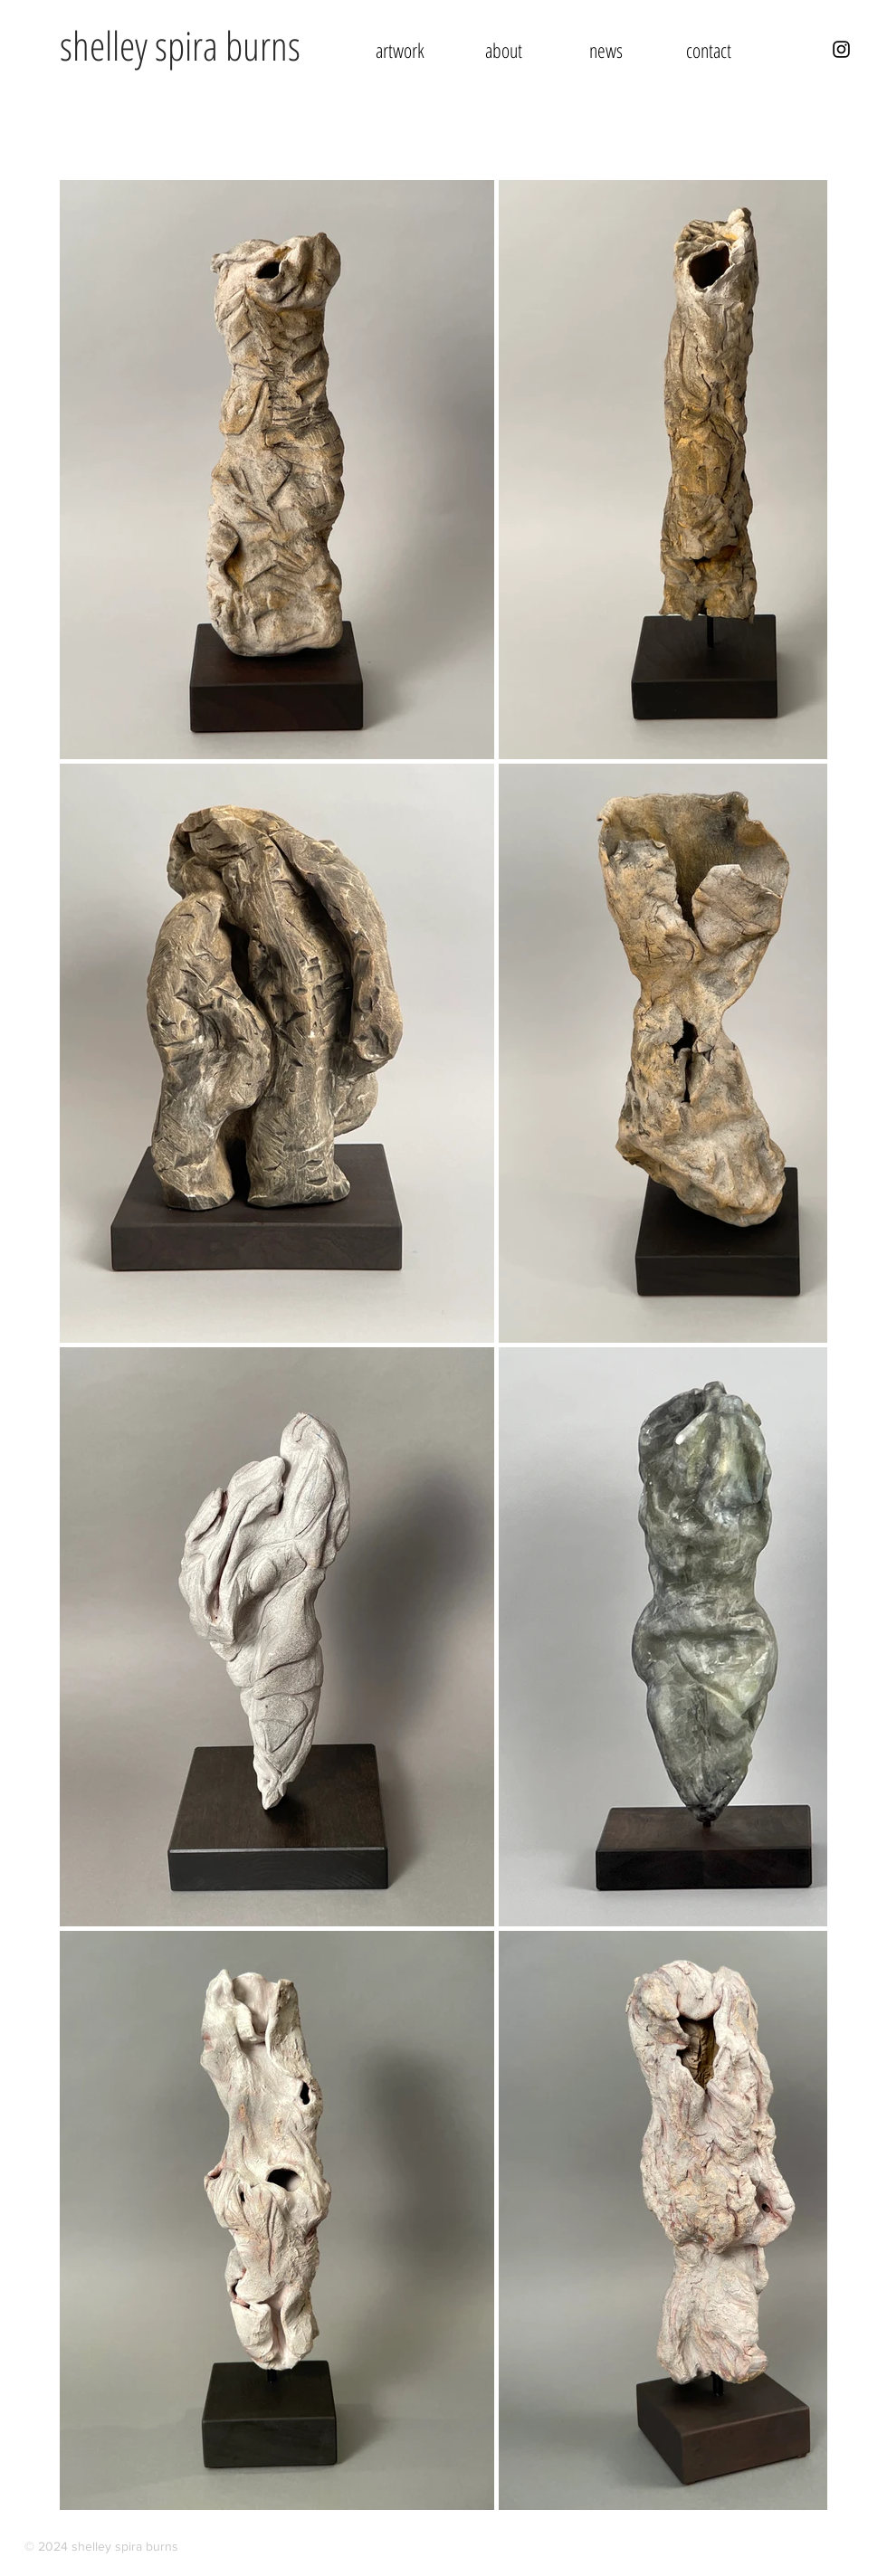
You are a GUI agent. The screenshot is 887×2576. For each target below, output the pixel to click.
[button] (400, 49)
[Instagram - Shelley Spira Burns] (841, 49)
